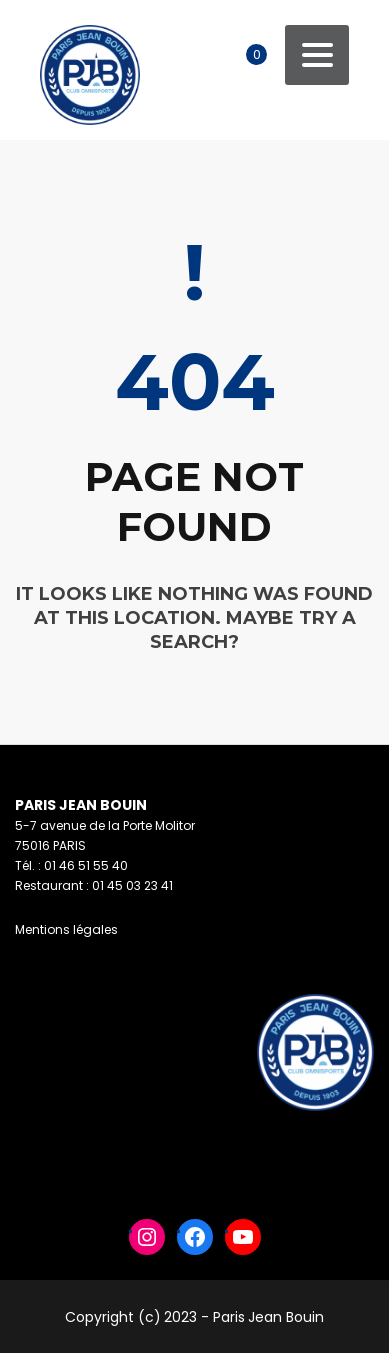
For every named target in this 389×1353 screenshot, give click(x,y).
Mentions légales (66, 929)
